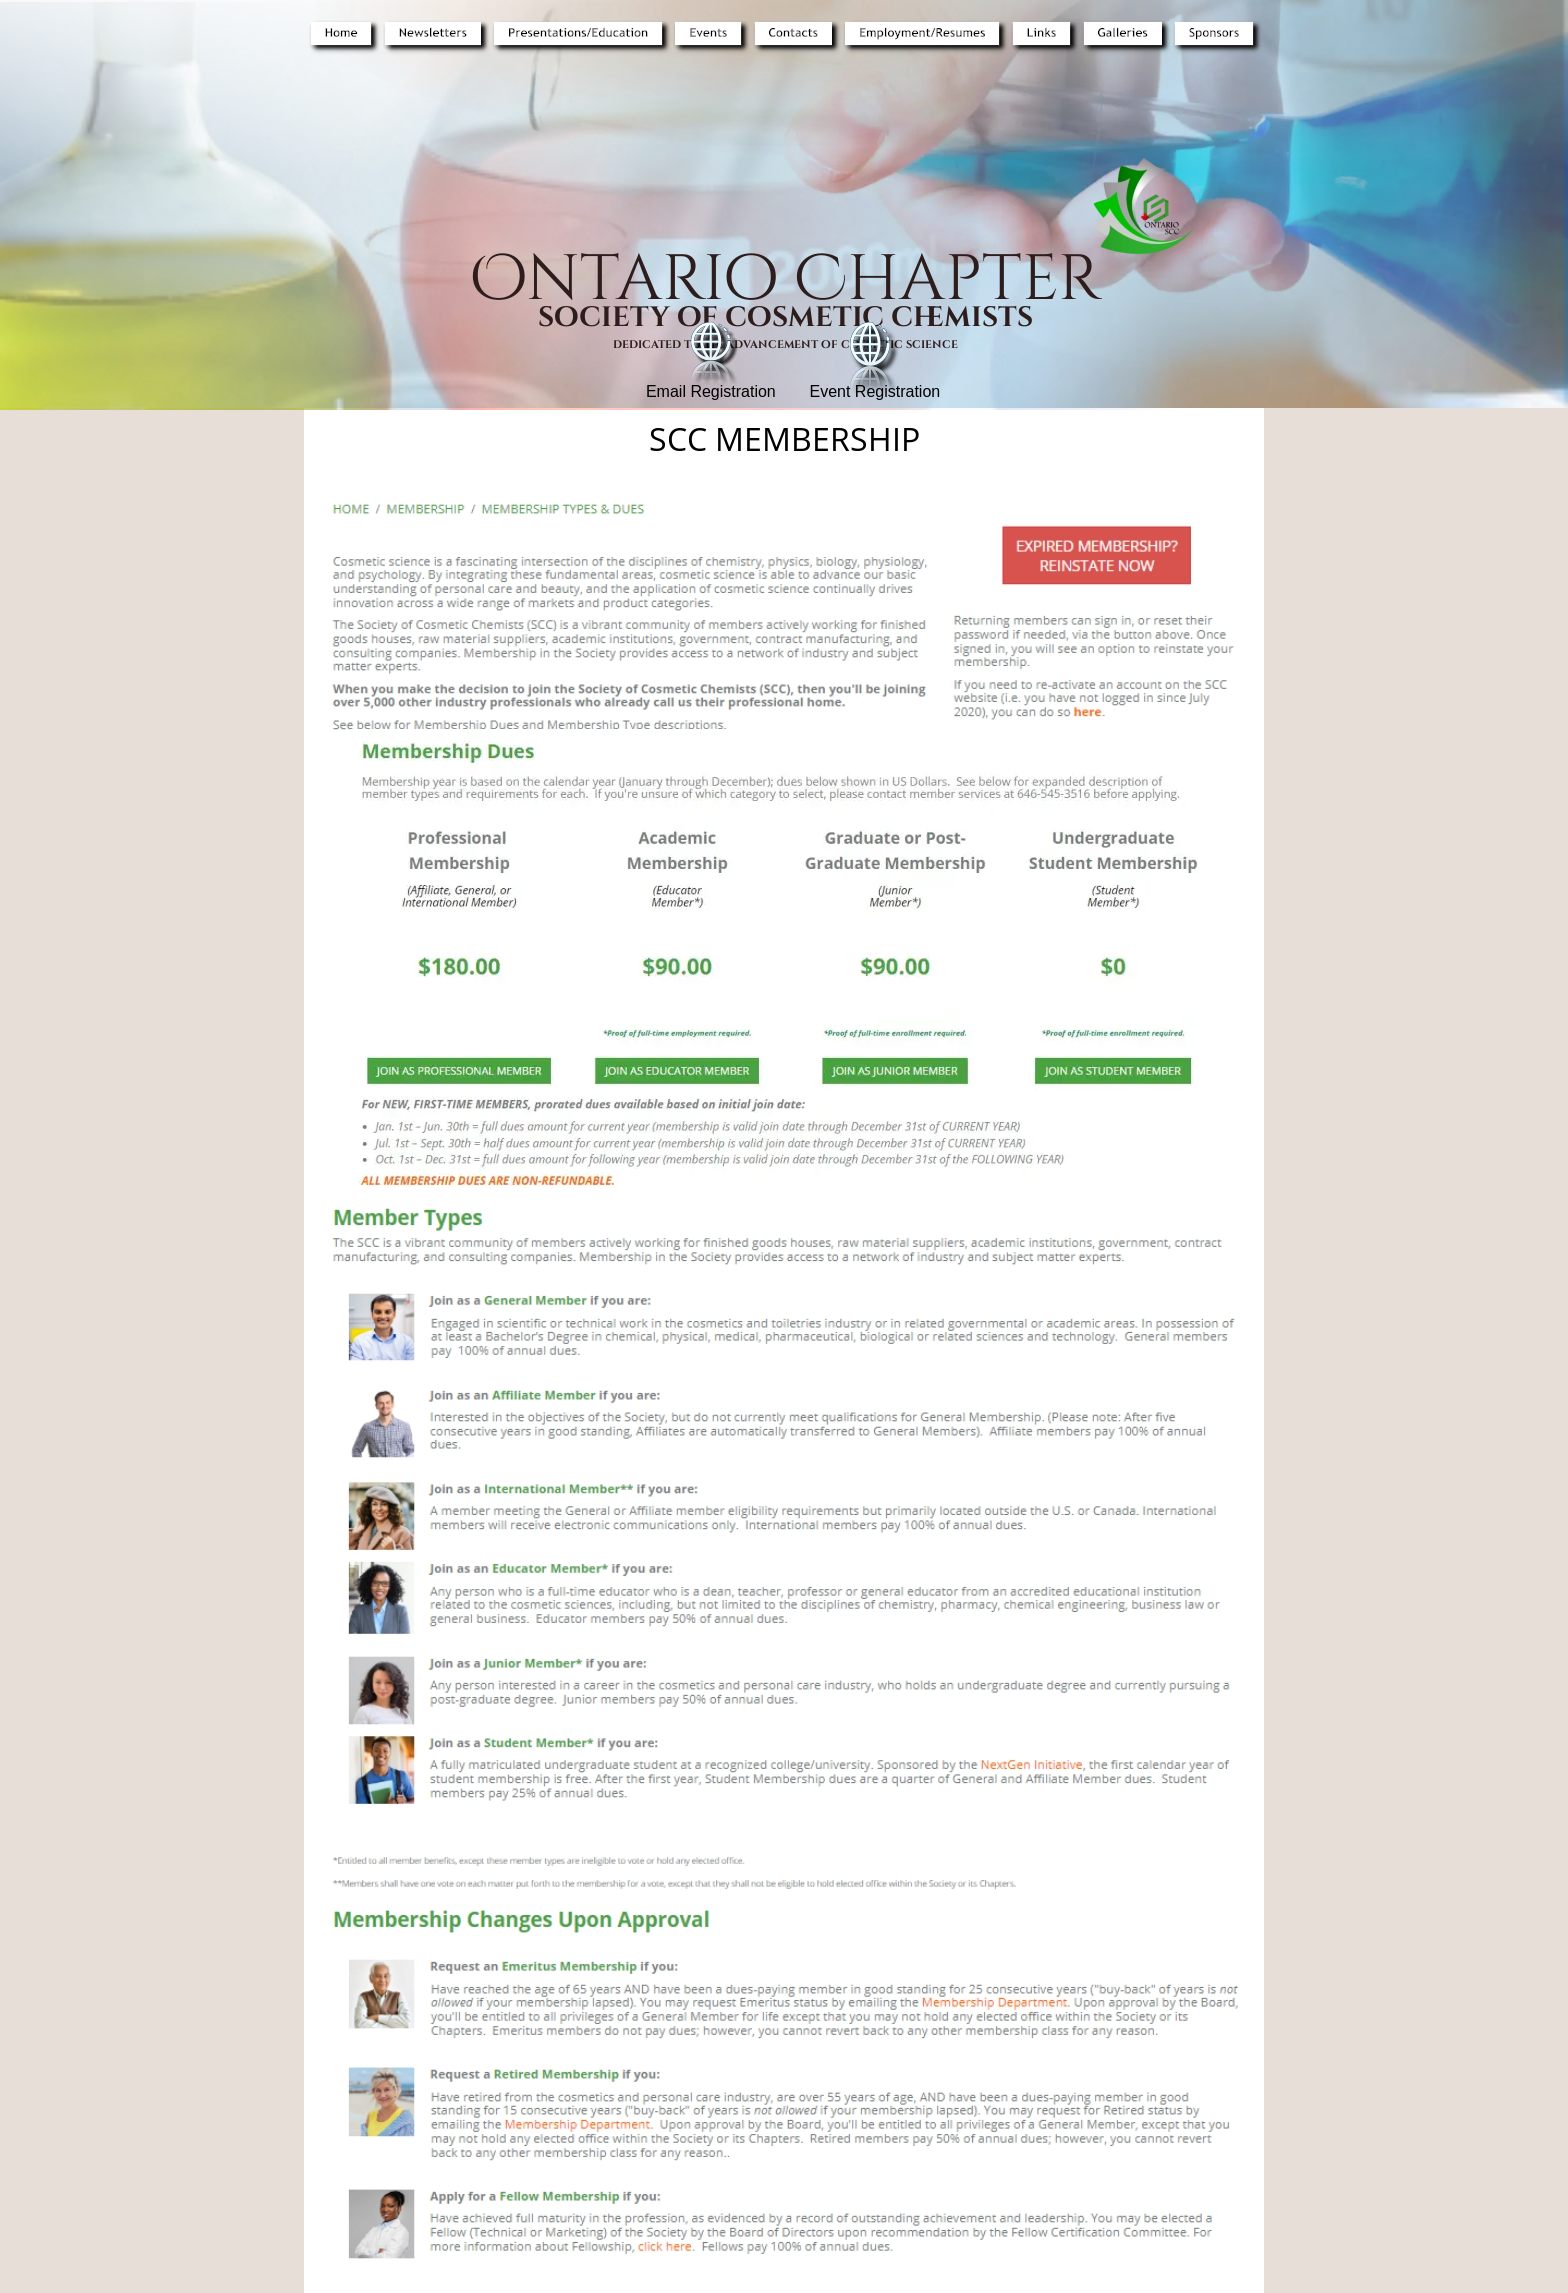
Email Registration (711, 391)
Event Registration (874, 391)
